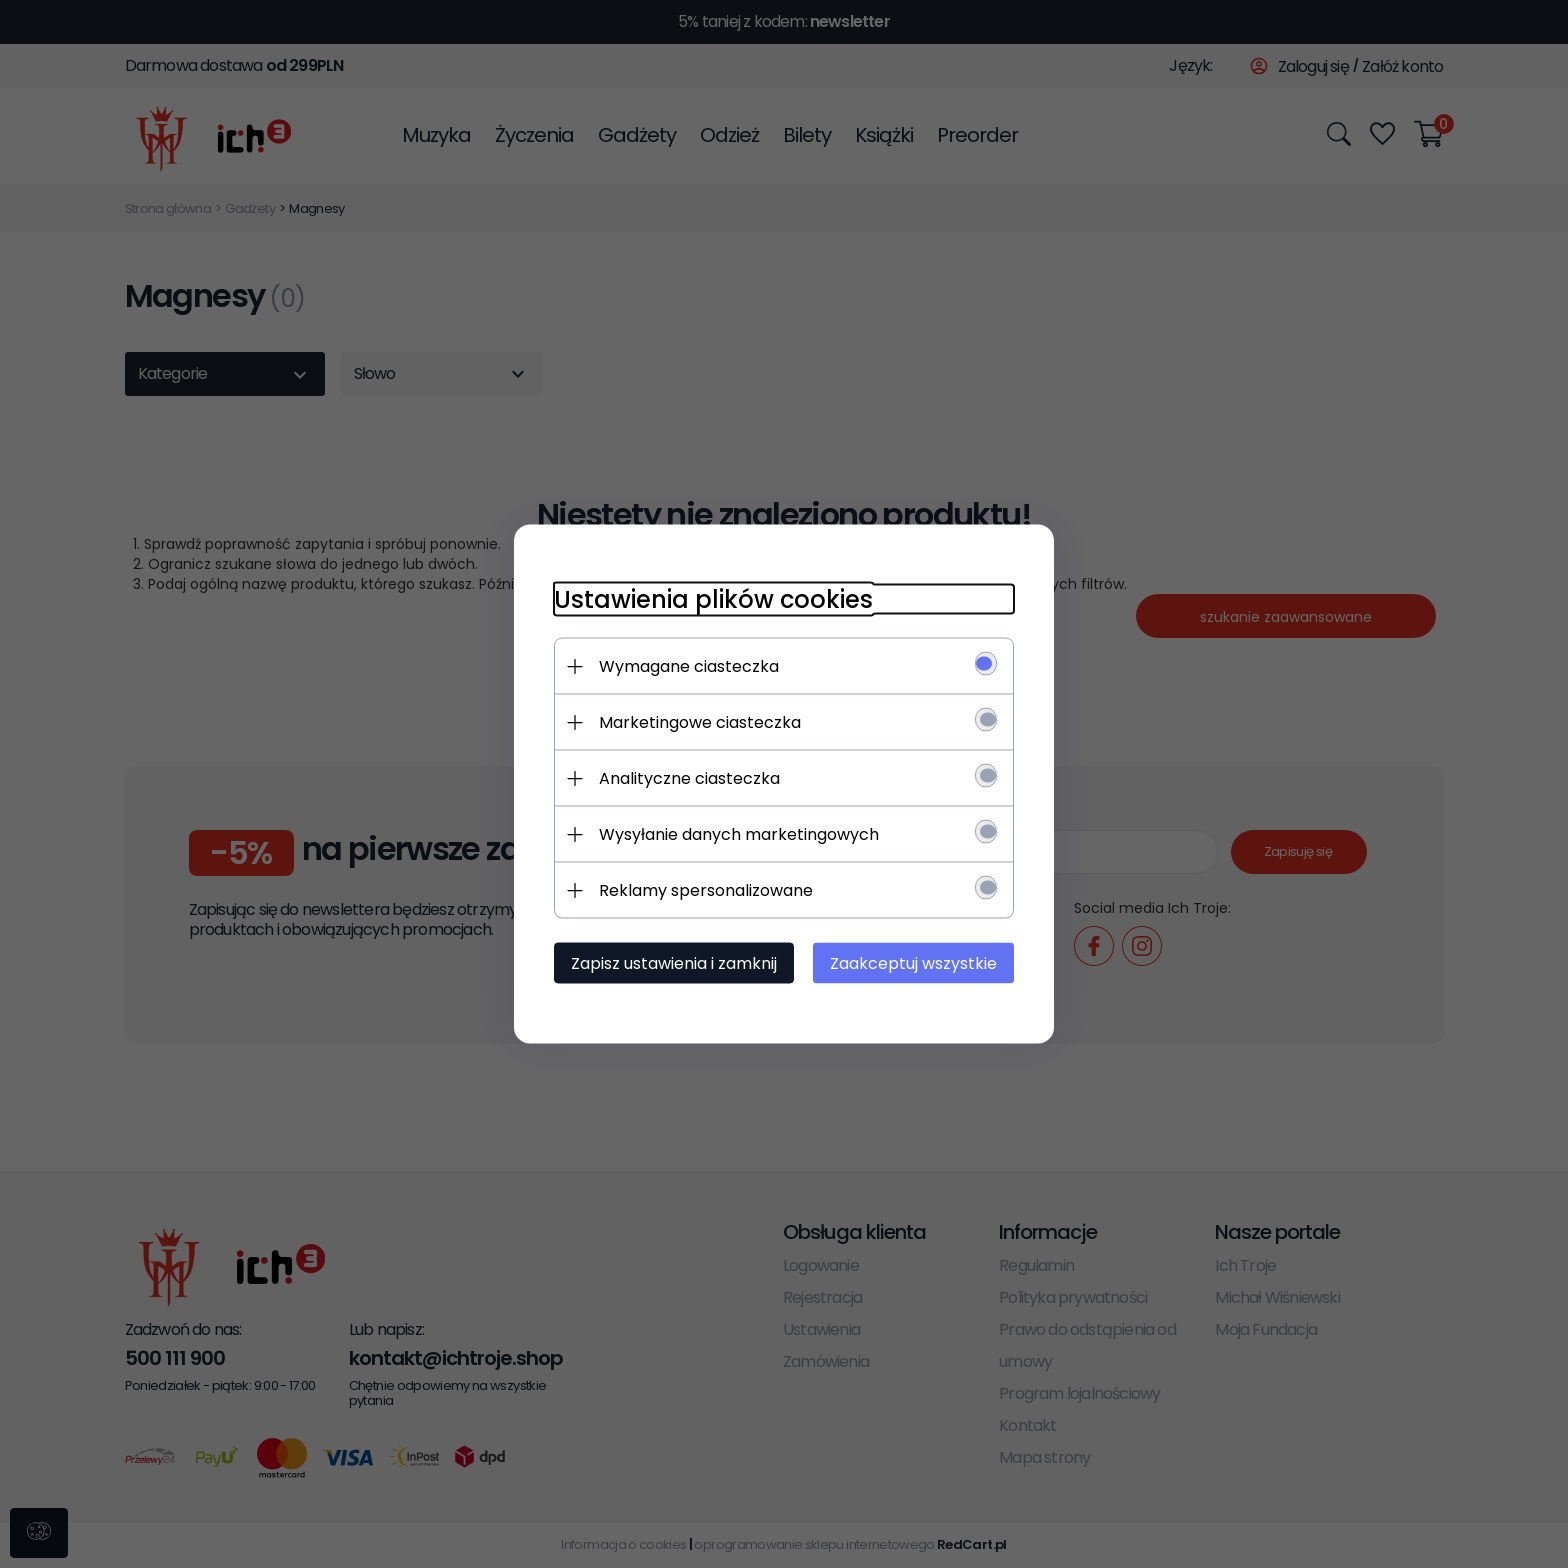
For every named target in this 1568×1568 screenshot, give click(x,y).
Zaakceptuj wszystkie (913, 963)
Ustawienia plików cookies (713, 599)
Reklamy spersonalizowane (706, 890)
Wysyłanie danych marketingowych (739, 834)
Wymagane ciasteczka (689, 666)
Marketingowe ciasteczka (700, 722)
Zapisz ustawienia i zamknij (674, 963)
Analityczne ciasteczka (689, 778)
